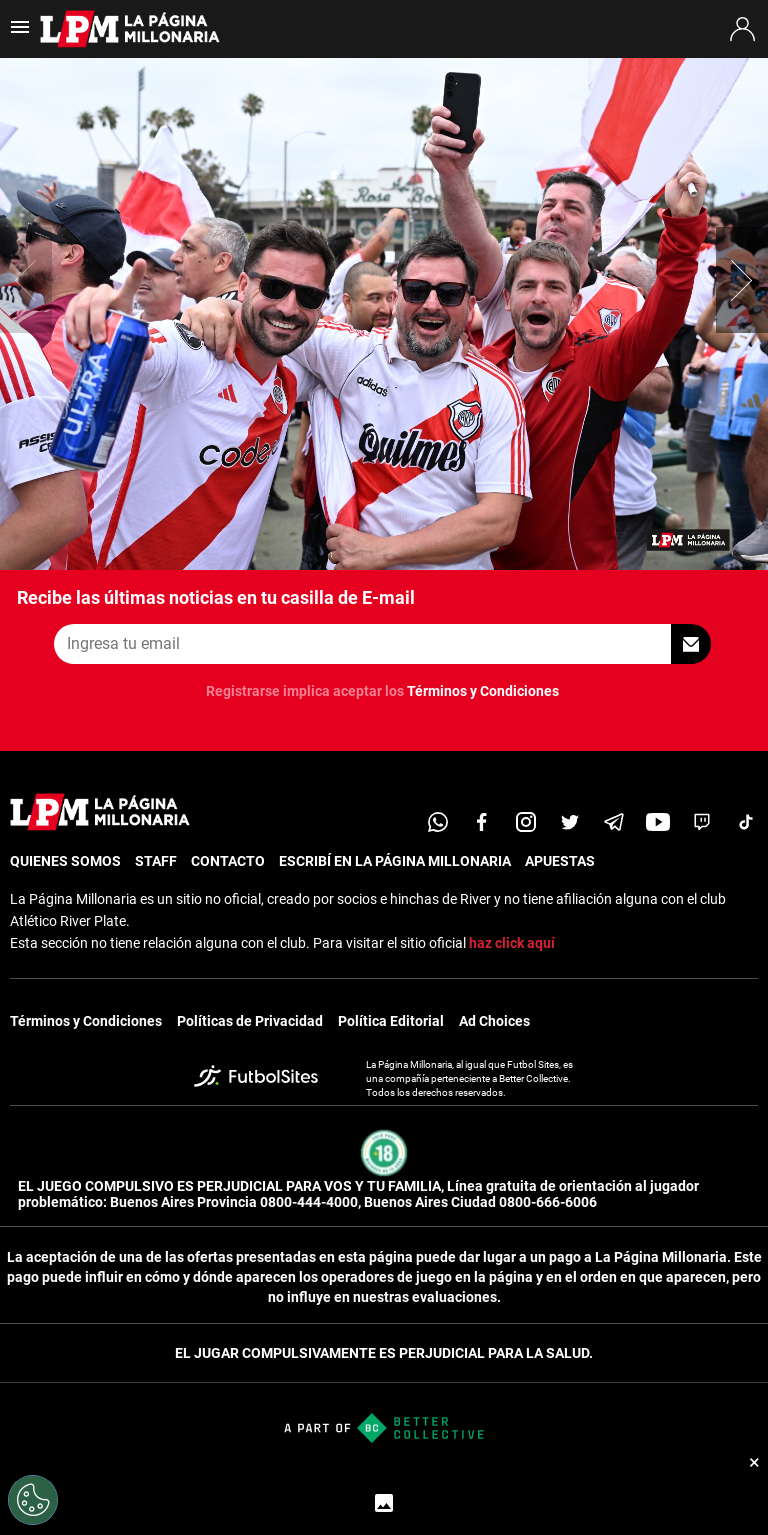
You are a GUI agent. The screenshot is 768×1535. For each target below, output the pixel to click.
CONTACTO (228, 861)
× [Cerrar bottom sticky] (754, 1462)
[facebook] (482, 822)
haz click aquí (512, 943)
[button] (742, 280)
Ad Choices (494, 1021)
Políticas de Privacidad (250, 1021)
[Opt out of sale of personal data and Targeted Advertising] (33, 1500)
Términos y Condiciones (483, 691)
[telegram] (614, 822)
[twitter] (570, 822)
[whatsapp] (438, 822)
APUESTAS (560, 861)
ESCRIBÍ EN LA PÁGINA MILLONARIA (395, 861)
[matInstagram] (526, 822)
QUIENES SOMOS (65, 861)
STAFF (156, 861)
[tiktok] (746, 822)
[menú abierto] (20, 33)
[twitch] (702, 822)
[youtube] (658, 822)
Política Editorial (391, 1021)
